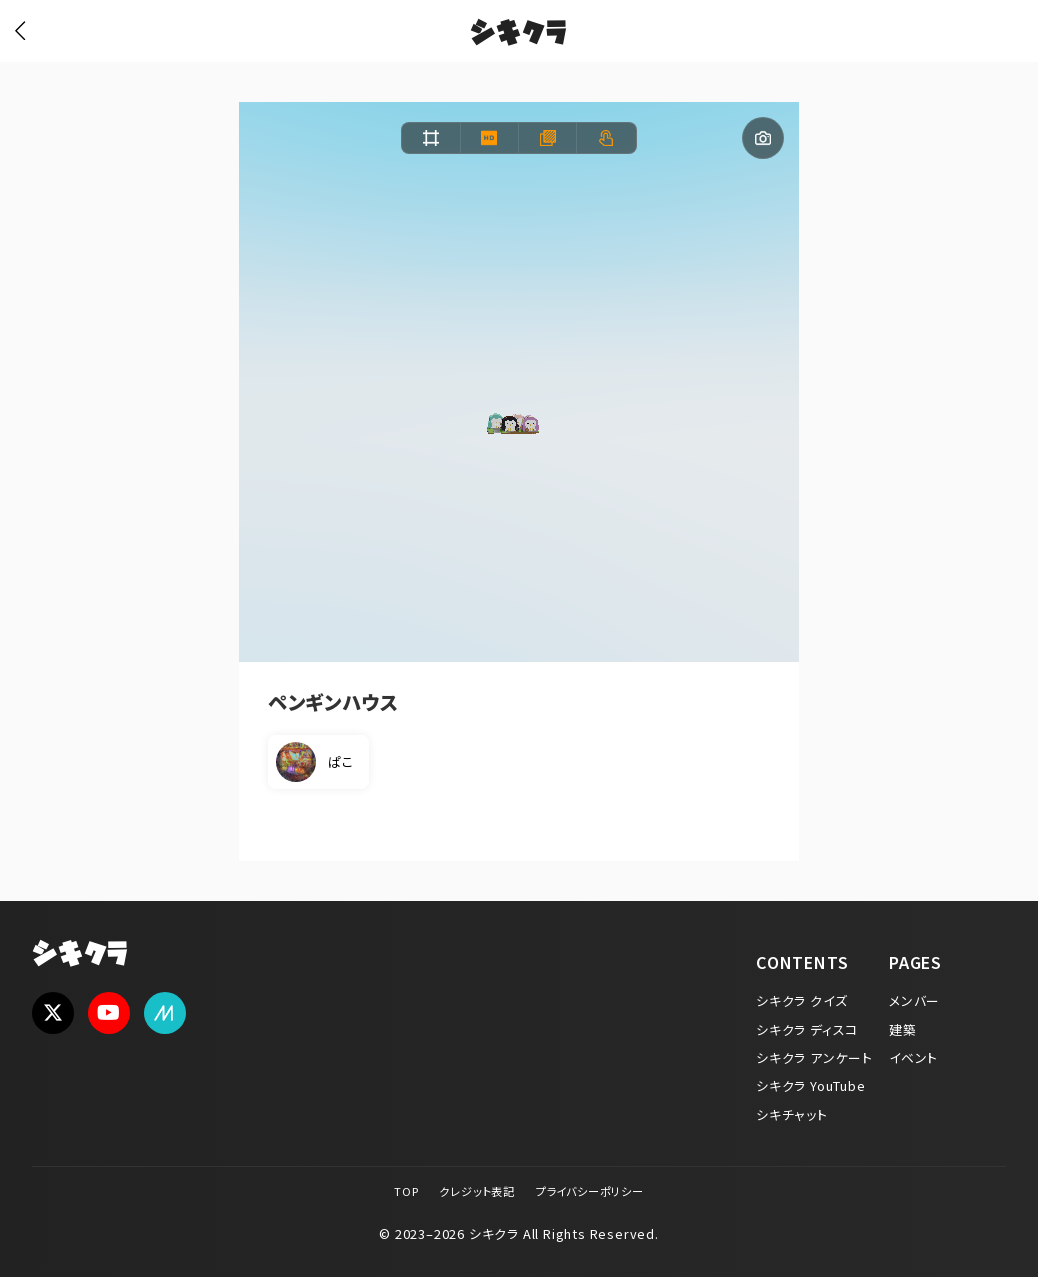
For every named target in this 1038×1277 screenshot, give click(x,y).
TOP (406, 1191)
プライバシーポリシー (590, 1191)
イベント (913, 1057)
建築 (903, 1029)
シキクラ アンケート (814, 1057)
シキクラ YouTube (811, 1085)
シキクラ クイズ (801, 1000)
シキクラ (518, 35)
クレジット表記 (477, 1191)
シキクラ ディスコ (807, 1029)
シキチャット (792, 1114)
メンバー (914, 1000)
